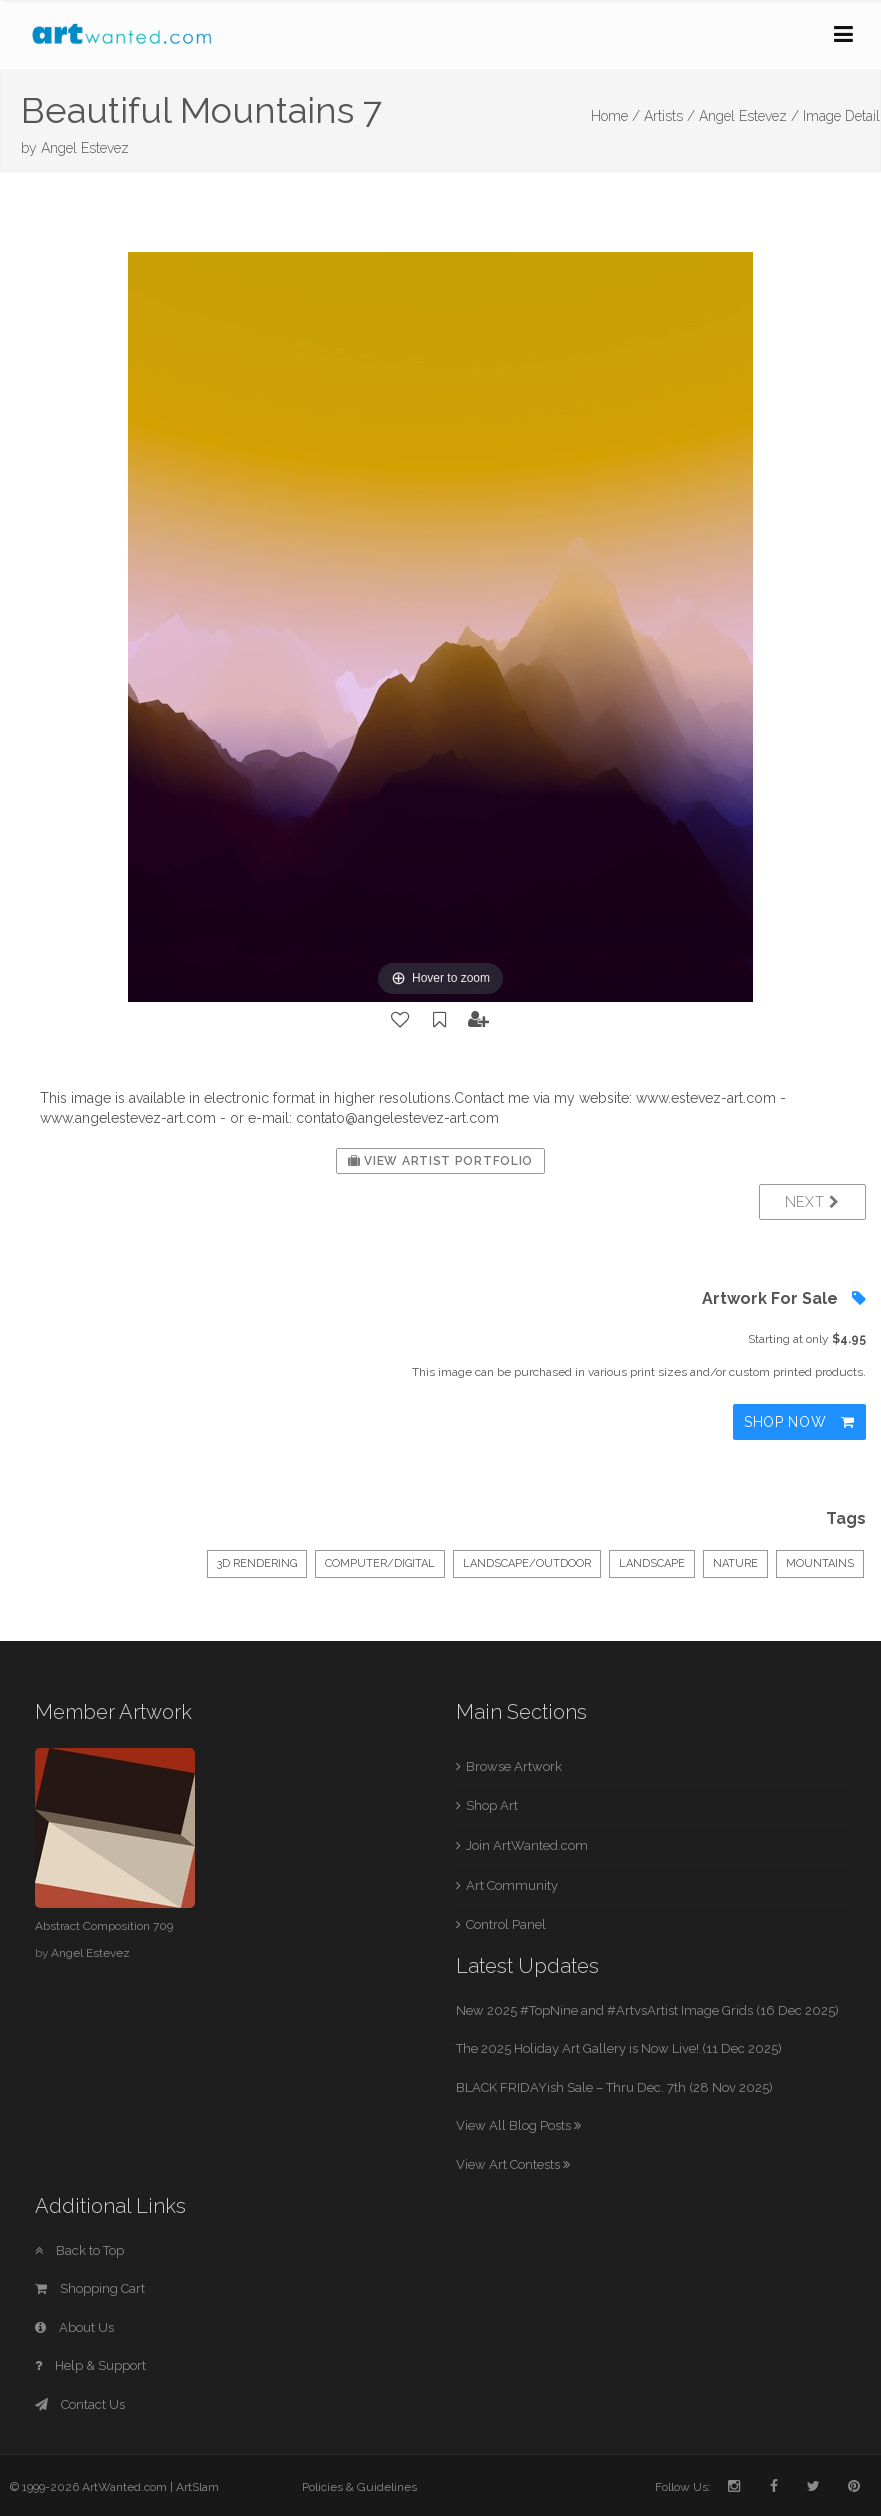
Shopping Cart (90, 2288)
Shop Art (492, 1805)
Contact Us (80, 2404)
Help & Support (90, 2365)
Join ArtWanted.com (527, 1845)
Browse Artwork (514, 1766)
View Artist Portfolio (440, 1161)
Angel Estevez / (749, 116)
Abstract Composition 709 (104, 1926)
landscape (652, 1563)
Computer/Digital (380, 1563)
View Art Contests (513, 2164)
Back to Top (79, 2250)
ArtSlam (197, 2487)
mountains (820, 1563)
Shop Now (799, 1422)
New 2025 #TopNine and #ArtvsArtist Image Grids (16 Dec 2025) (647, 2010)
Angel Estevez (85, 148)
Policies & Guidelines (359, 2487)
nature (735, 1563)
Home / (615, 116)
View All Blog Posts (518, 2125)
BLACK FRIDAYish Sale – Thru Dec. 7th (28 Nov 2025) (614, 2087)
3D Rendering (257, 1563)
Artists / (669, 116)
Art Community (512, 1885)
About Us (74, 2327)
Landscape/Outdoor (527, 1563)
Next (812, 1202)
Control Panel (506, 1924)
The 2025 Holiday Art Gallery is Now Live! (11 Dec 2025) (619, 2048)
